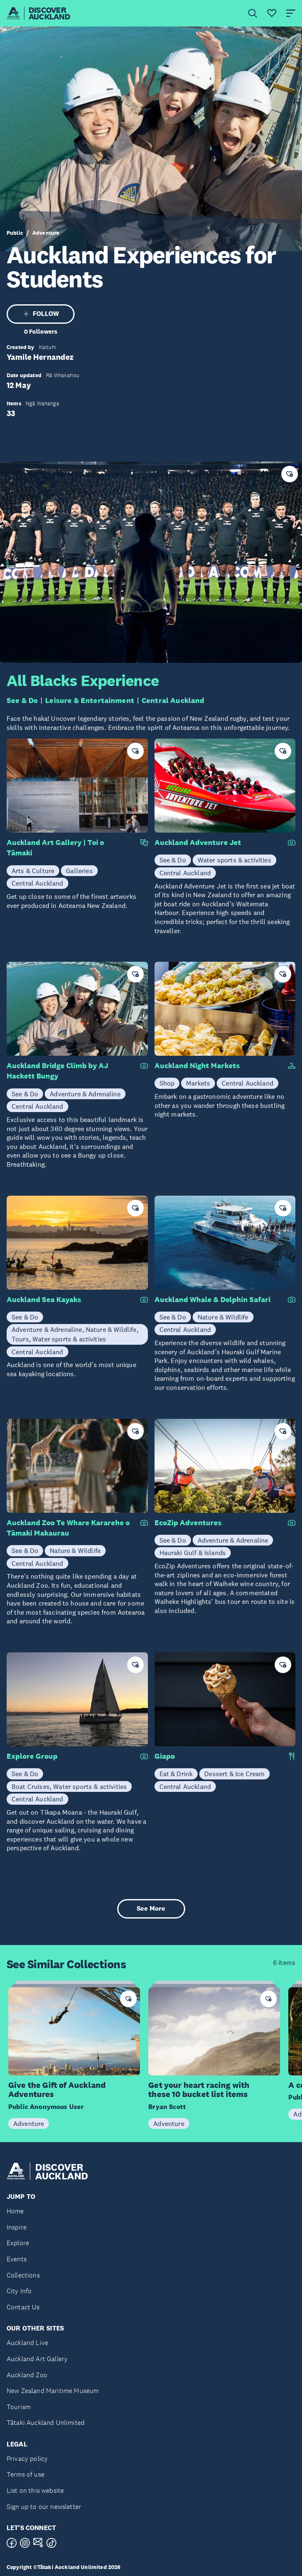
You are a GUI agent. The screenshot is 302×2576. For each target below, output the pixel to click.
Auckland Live (27, 2342)
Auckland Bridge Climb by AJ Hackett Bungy (57, 1071)
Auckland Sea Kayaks (44, 1299)
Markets (198, 1083)
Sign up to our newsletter (44, 2506)
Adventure (45, 233)
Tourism (19, 2407)
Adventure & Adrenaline (85, 1094)
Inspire (17, 2227)
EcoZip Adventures (188, 1522)
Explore (18, 2243)
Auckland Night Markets (197, 1065)
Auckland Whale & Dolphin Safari (213, 1299)
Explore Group (32, 1756)
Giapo (165, 1756)
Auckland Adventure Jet (198, 842)
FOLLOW (41, 313)
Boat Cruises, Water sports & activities (69, 1786)
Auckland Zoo (27, 2375)
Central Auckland (173, 700)
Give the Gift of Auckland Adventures (57, 2089)
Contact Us (23, 2307)
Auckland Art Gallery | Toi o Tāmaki (55, 847)
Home (15, 2211)
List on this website (35, 2490)
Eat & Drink (176, 1773)
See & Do (22, 700)
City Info (19, 2291)
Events (17, 2259)
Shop (167, 1083)
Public (15, 233)
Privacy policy (27, 2458)
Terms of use (25, 2474)
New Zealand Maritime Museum (53, 2390)
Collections (23, 2275)
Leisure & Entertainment (89, 700)
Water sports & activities (234, 860)
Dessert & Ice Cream (234, 1773)
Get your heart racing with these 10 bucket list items (198, 2089)
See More (151, 1908)
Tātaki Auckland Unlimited (46, 2422)
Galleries (79, 871)
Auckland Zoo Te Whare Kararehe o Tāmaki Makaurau (68, 1528)
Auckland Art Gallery (37, 2359)
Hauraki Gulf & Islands (192, 1552)
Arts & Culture (33, 871)
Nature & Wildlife (223, 1317)
